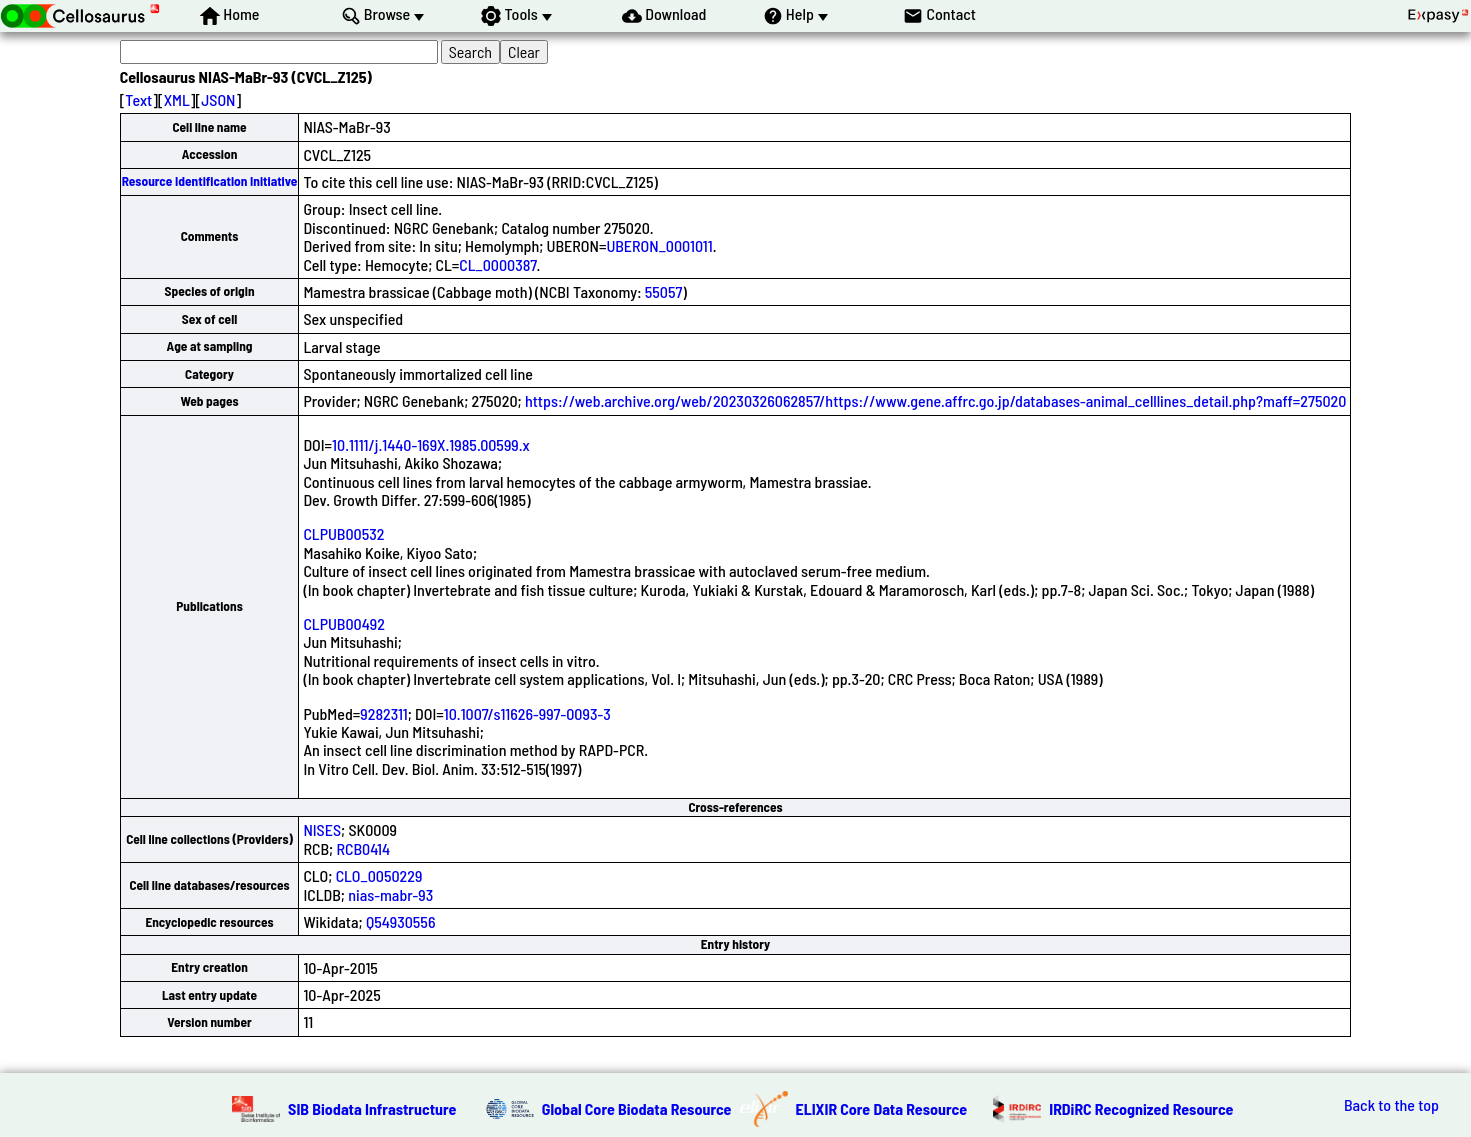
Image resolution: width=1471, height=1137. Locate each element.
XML (177, 99)
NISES (322, 829)
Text (138, 99)
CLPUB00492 (344, 623)
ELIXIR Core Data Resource (882, 1108)
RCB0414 (363, 848)
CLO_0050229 (379, 875)
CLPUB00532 (343, 533)
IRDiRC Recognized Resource (1141, 1108)
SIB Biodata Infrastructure (372, 1108)
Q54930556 (401, 921)
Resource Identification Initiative (210, 181)
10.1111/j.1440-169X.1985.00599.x (431, 444)
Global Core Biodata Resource (637, 1108)
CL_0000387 (497, 264)
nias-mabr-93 (390, 894)
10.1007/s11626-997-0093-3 (527, 713)
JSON (218, 99)
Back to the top (1391, 1105)
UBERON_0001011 (659, 245)
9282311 (383, 713)
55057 (664, 291)
